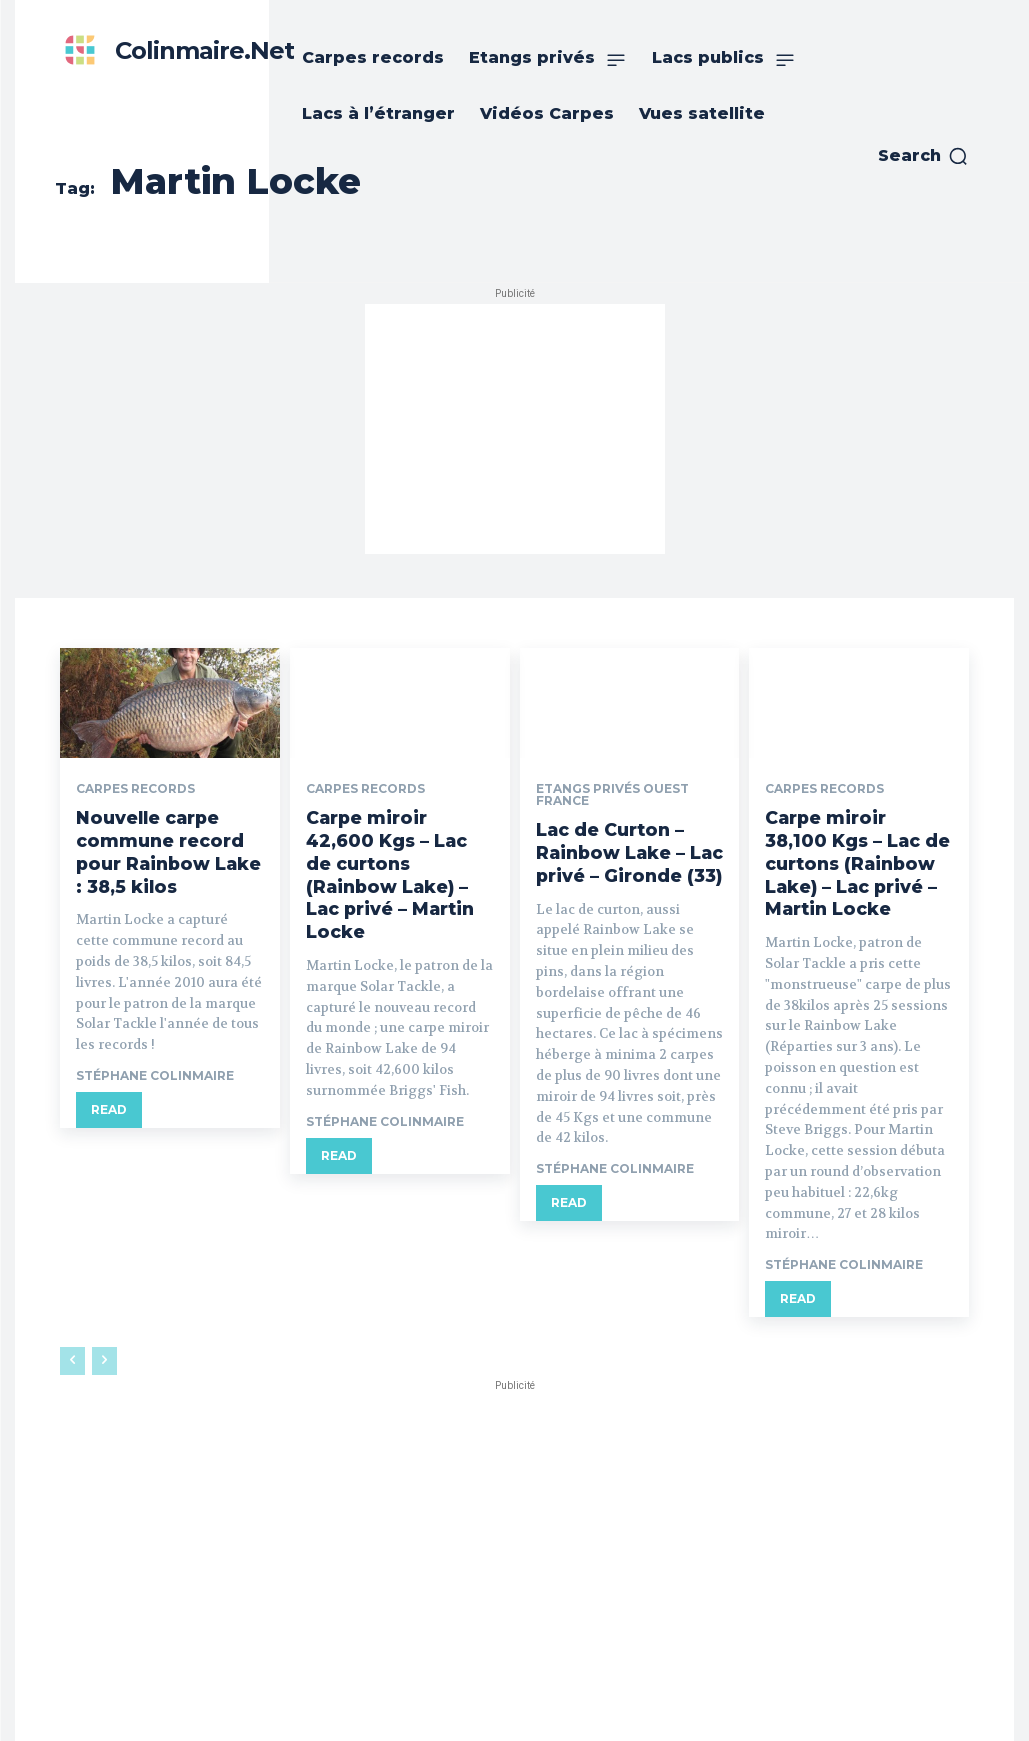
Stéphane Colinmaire (155, 1067)
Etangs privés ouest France (612, 795)
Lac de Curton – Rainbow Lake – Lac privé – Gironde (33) (625, 849)
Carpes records (135, 789)
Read (109, 1101)
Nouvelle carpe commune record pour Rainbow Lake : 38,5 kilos (169, 847)
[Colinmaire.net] (174, 50)
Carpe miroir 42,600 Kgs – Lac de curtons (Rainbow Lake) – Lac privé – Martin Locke (399, 858)
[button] (923, 156)
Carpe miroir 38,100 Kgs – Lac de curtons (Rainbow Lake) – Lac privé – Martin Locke (858, 858)
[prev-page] (72, 1351)
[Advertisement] (515, 429)
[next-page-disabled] (104, 1351)
